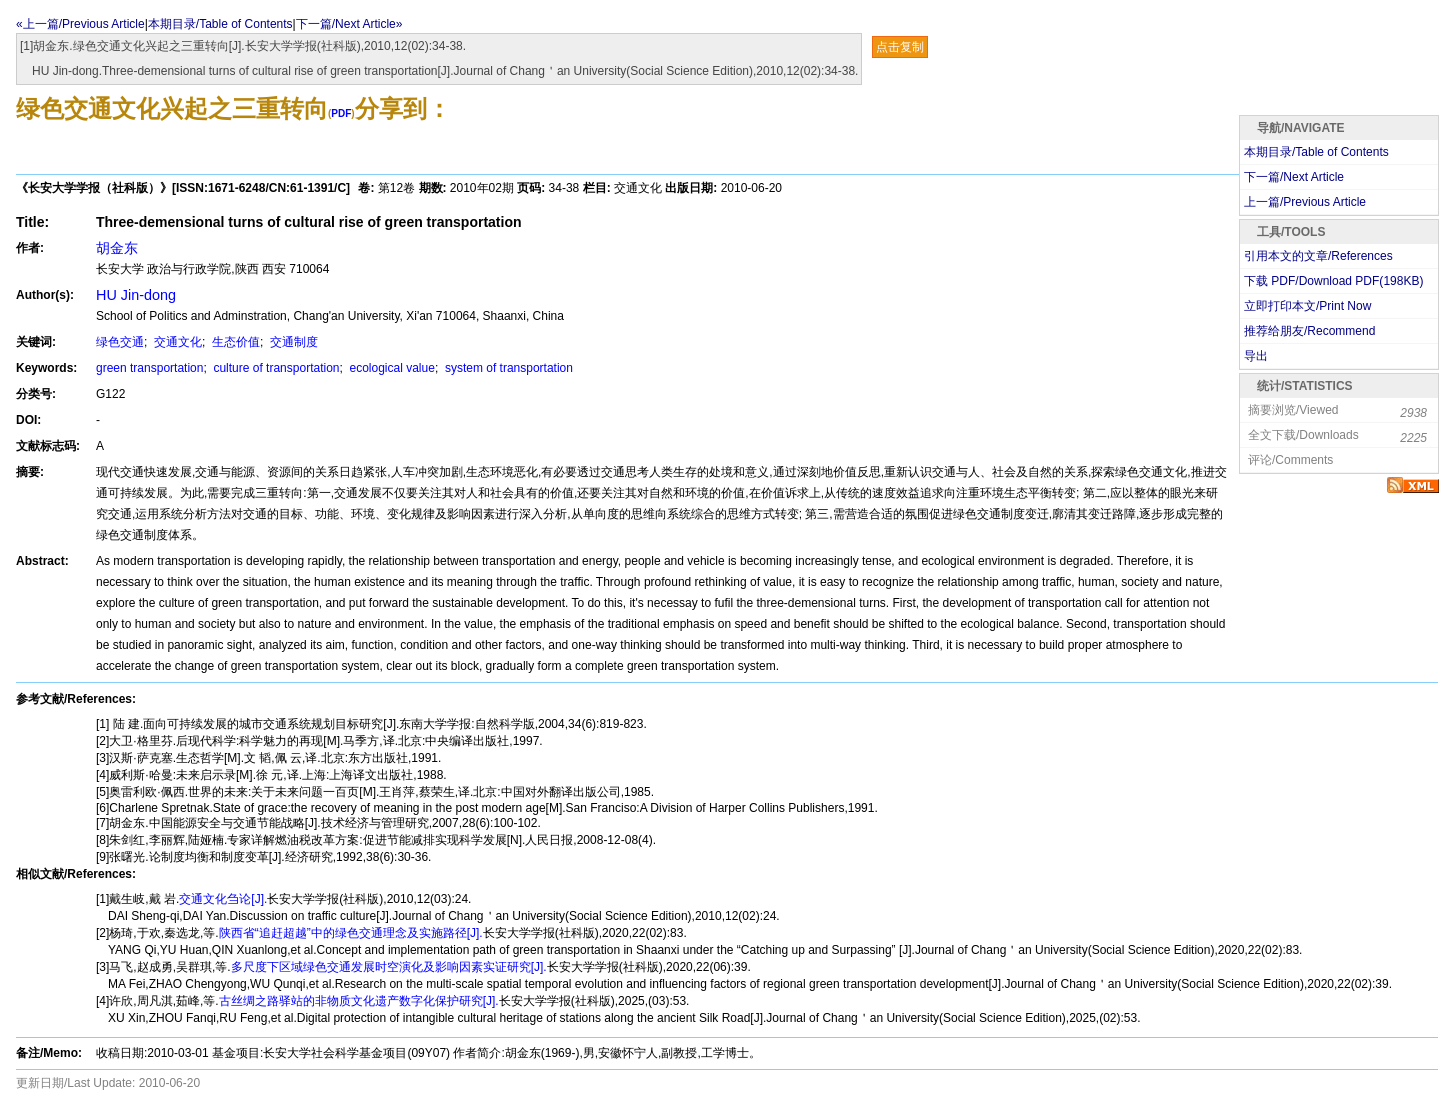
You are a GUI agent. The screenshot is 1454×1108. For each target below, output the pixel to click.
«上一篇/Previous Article (80, 24)
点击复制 (900, 47)
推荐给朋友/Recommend (1309, 331)
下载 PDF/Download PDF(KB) (1333, 281)
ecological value (390, 368)
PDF (341, 113)
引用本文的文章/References (1318, 256)
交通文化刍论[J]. (223, 899)
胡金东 (117, 248)
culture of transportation (274, 368)
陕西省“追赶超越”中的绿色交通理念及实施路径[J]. (351, 933)
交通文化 (176, 342)
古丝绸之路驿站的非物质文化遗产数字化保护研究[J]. (359, 1001)
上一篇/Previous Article (1305, 202)
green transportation (149, 368)
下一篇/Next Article (1294, 177)
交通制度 (292, 342)
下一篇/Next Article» (349, 24)
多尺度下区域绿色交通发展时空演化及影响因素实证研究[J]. (389, 967)
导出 (1256, 356)
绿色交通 (120, 342)
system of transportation (507, 368)
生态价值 (234, 342)
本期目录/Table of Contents (220, 24)
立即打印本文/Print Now (1307, 306)
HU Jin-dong (136, 295)
